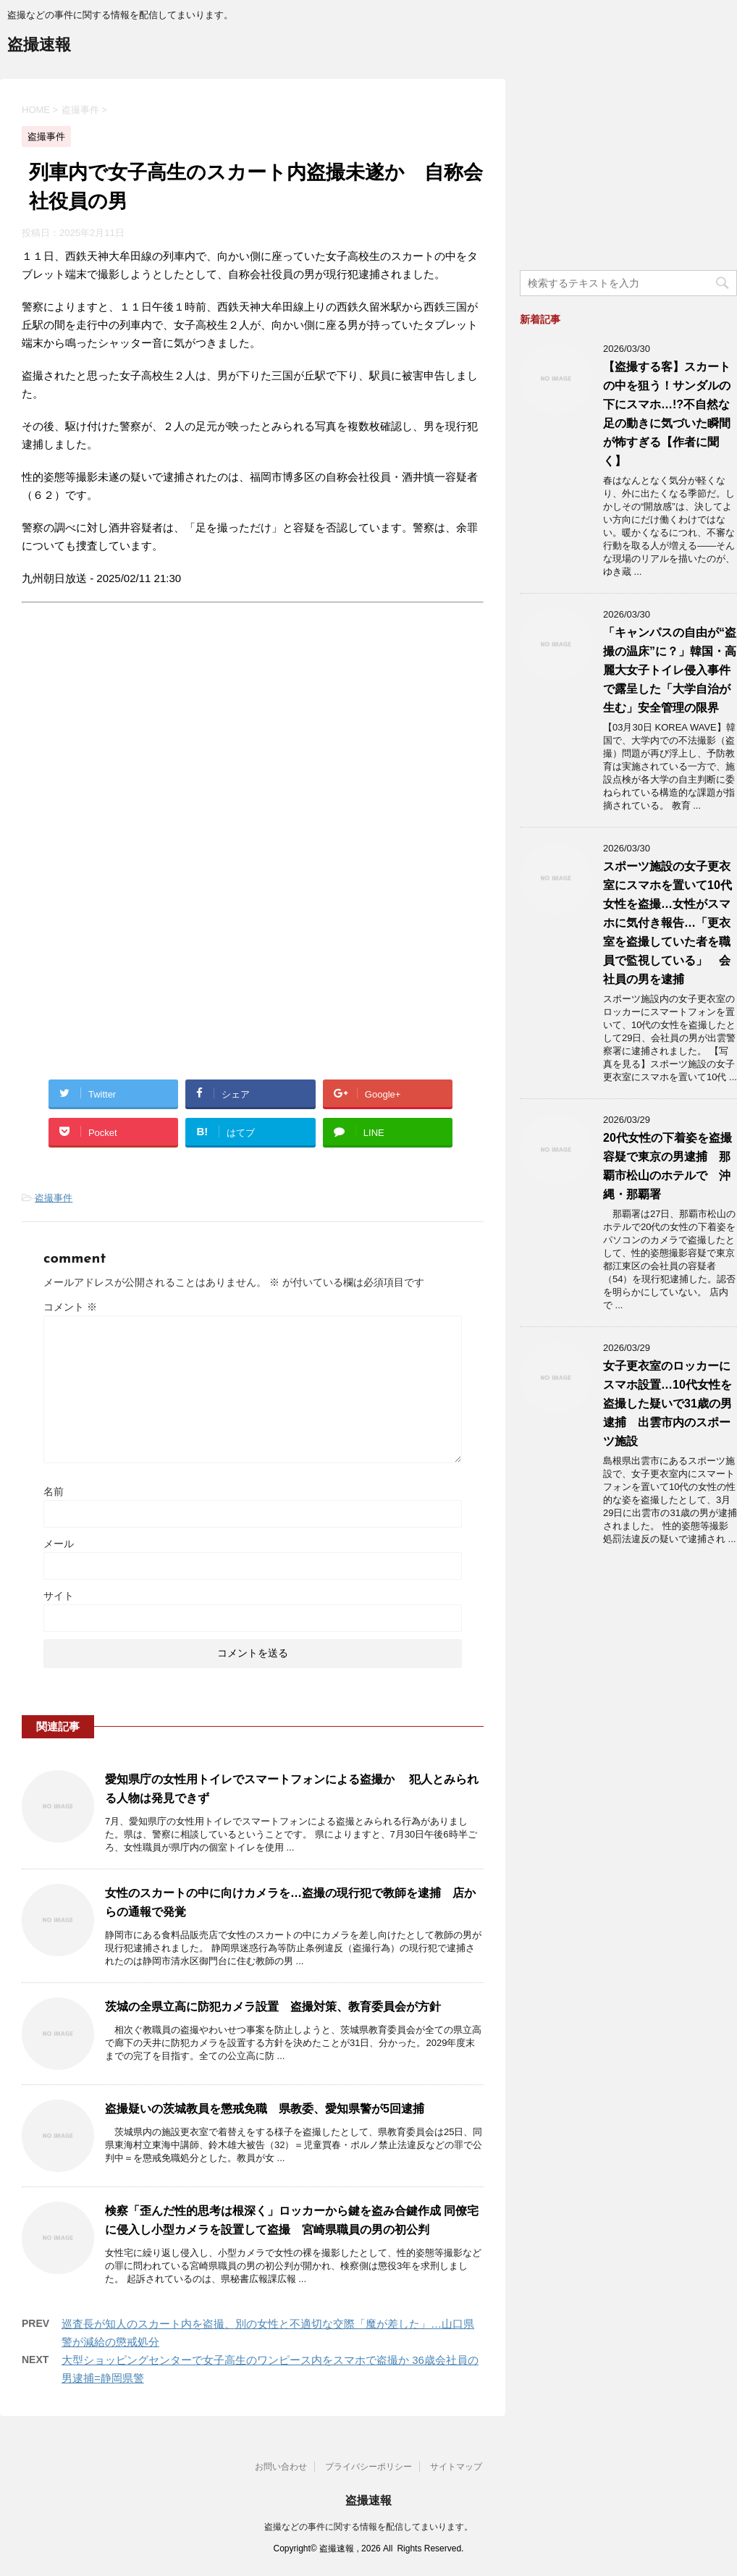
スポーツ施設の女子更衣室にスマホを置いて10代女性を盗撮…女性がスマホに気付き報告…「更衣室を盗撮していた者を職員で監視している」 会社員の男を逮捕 (667, 922)
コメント (70, 1307)
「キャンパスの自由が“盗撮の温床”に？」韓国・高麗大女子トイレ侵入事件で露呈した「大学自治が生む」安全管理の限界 (669, 670)
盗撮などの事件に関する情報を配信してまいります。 (368, 2527)
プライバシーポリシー (368, 2467)
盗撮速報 (39, 46)
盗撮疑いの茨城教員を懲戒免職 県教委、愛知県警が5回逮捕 (264, 2109)
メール (58, 1543)
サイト (58, 1595)
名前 (53, 1491)
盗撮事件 (53, 1197)
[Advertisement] (143, 751)
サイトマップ (456, 2467)
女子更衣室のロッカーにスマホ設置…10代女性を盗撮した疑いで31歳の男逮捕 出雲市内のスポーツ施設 (667, 1403)
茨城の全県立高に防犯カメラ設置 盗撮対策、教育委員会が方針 (273, 2006)
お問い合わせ (281, 2467)
